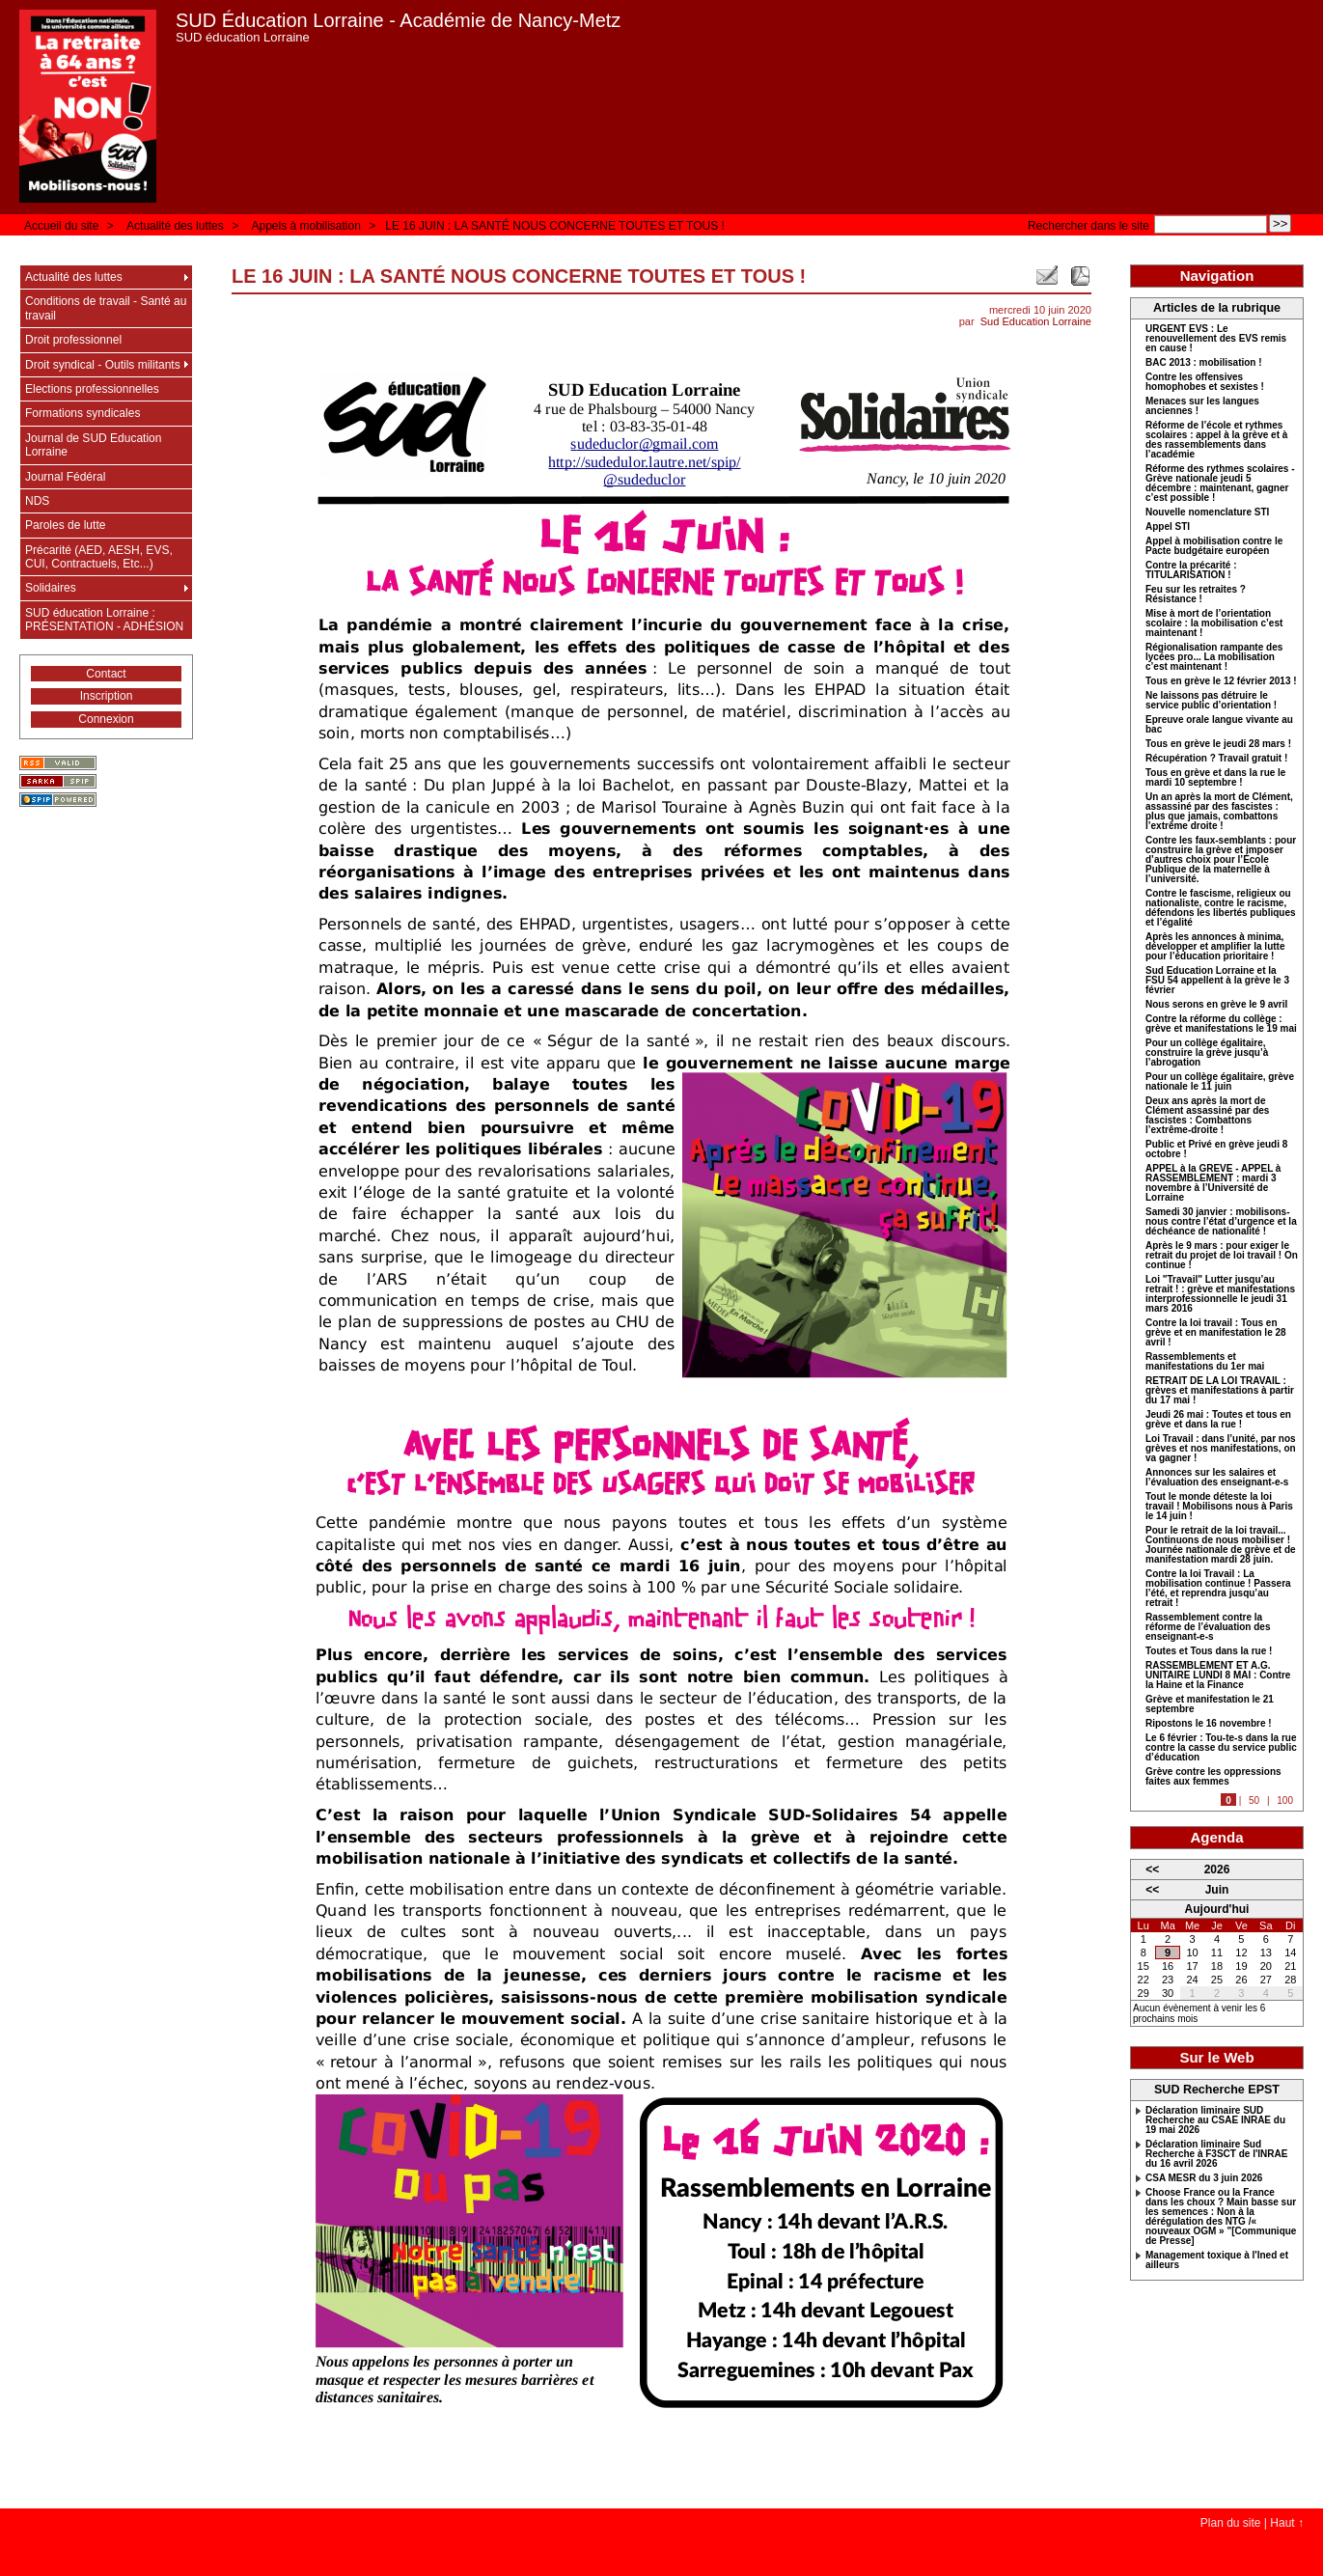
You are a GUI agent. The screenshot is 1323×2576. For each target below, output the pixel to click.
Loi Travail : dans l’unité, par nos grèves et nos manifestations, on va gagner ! (1220, 1448)
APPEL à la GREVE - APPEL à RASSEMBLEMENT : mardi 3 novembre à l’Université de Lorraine (1213, 1183)
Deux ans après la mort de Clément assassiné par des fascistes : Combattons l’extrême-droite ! (1207, 1115)
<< (1152, 1869)
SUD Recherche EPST (1217, 2089)
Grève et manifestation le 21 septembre (1209, 1704)
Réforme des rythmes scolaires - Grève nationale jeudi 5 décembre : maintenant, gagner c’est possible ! (1220, 483)
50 (1254, 1800)
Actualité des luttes (175, 226)
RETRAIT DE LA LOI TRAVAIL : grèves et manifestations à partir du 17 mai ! (1219, 1390)
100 (1285, 1800)
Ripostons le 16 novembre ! (1208, 1724)
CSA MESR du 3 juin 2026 (1203, 2178)
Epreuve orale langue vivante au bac (1219, 724)
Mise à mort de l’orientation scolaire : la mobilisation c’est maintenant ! (1213, 623)
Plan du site (1230, 2523)
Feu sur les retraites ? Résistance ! (1195, 594)
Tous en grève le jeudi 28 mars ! (1218, 744)
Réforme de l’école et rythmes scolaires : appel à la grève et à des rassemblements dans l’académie (1216, 440)
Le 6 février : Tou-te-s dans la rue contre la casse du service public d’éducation (1221, 1747)
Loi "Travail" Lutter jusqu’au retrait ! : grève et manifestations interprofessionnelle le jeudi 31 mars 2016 (1220, 1294)
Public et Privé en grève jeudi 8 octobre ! (1216, 1149)
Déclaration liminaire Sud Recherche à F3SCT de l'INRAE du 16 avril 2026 (1216, 2154)
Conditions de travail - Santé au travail (105, 307)
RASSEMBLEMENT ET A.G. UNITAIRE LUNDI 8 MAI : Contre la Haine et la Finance (1217, 1675)
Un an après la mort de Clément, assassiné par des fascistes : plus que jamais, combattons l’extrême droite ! (1219, 811)
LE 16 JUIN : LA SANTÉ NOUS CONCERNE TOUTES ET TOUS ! (555, 226)
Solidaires (50, 588)
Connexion (105, 719)
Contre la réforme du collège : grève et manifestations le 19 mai (1221, 1024)
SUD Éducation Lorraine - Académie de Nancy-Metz (398, 20)
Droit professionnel (73, 339)
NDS (37, 501)
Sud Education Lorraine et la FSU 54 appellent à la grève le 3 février (1217, 980)
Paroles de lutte (65, 525)
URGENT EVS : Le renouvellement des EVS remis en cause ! (1215, 338)
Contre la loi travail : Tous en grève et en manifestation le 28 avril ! (1215, 1332)
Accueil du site (61, 226)
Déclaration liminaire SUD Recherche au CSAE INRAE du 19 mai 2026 (1215, 2120)
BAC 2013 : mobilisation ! (1203, 363)
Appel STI (1167, 527)
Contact (105, 673)
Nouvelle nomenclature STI (1207, 512)
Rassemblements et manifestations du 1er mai (1204, 1361)
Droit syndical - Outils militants (102, 365)
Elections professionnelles (92, 389)
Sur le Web (1216, 2057)
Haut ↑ (1287, 2523)
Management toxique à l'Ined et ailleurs (1216, 2260)
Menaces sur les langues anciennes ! (1202, 406)
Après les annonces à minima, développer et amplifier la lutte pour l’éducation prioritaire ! (1214, 946)
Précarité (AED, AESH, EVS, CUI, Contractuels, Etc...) (99, 556)
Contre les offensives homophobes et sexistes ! (1204, 382)
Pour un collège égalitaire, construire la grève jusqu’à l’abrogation (1206, 1053)
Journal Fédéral (65, 477)
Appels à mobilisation (305, 226)
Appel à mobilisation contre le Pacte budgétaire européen (1213, 546)
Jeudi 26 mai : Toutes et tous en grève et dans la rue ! (1218, 1419)
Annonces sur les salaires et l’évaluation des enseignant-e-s (1216, 1477)
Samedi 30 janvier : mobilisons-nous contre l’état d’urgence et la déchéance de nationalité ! (1221, 1221)
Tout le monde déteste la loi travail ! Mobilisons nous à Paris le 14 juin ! (1219, 1506)
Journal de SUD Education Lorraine (93, 444)
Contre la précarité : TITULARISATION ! (1190, 570)
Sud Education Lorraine (1035, 321)
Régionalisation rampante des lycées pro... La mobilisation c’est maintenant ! (1213, 657)
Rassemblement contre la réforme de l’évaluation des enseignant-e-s (1208, 1627)
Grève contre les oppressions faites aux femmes (1213, 1777)
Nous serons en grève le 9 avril (1216, 1005)
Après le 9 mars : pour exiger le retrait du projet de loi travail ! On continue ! (1221, 1255)
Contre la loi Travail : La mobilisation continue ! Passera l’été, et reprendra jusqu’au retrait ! (1218, 1588)
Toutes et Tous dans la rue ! (1208, 1651)
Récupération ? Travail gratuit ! (1216, 758)
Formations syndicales (82, 413)
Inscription (106, 696)
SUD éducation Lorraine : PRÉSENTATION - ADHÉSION (104, 619)
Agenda (1216, 1837)
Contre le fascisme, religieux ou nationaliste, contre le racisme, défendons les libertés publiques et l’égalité (1220, 908)
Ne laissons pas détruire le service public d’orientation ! (1211, 700)
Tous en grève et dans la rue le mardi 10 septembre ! (1215, 778)
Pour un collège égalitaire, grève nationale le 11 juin (1219, 1082)
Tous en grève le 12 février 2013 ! (1221, 681)
